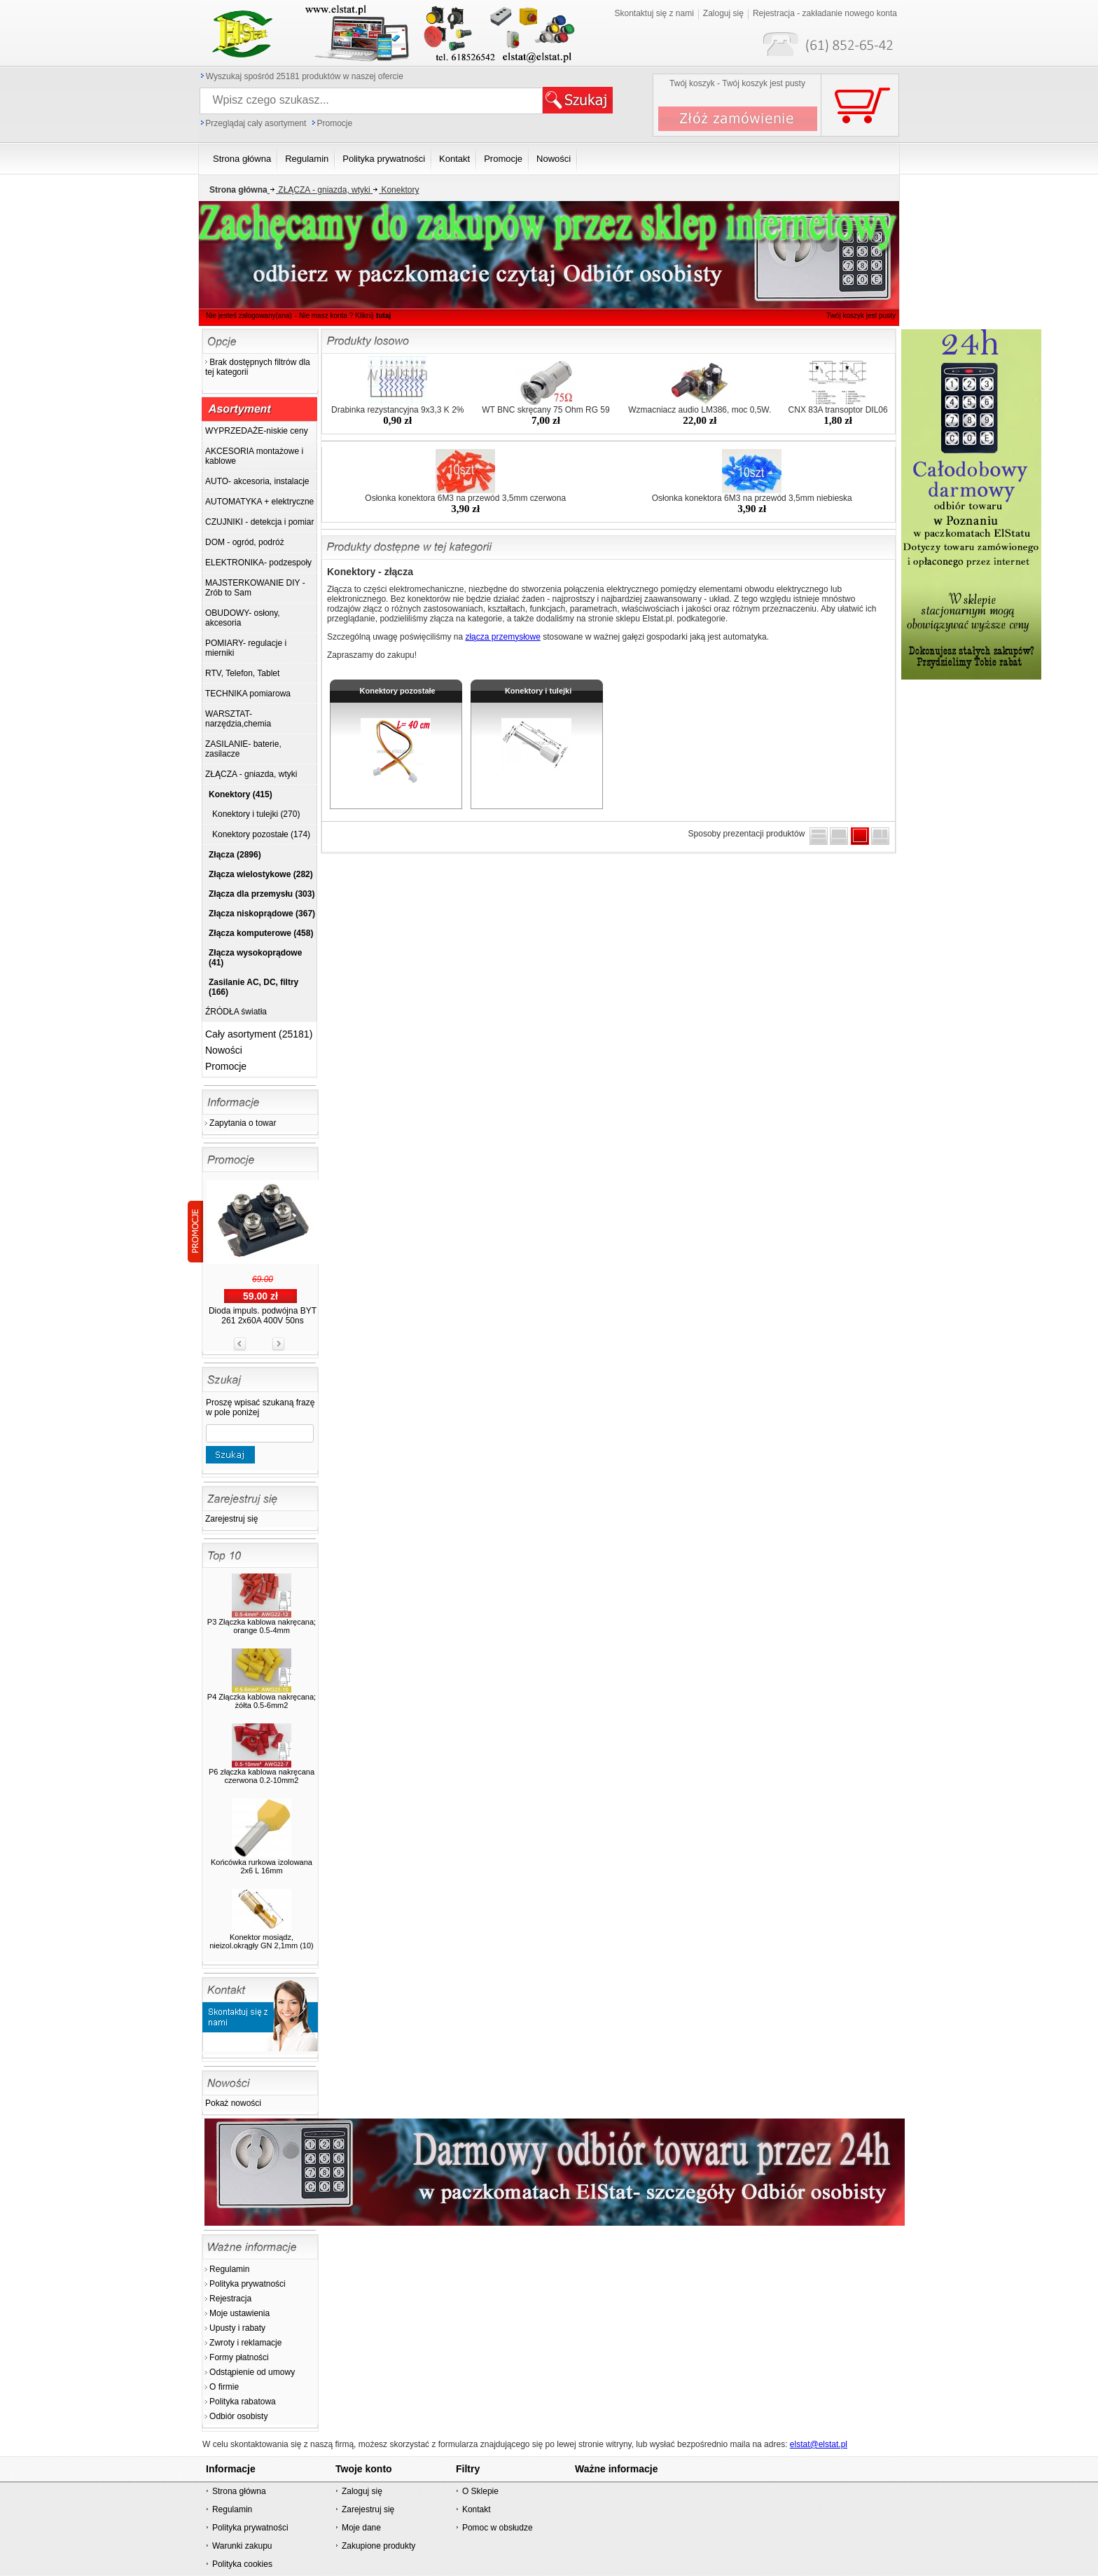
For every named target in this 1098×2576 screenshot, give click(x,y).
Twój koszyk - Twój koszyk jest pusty (737, 83)
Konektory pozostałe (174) (261, 834)
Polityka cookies (242, 2564)
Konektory (394, 190)
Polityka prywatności (247, 2284)
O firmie (224, 2387)
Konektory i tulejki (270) (256, 814)
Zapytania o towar (242, 1123)
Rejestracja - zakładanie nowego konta (825, 13)
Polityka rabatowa (242, 2401)
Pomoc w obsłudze (497, 2528)
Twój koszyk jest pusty (861, 315)
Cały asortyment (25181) (258, 1034)
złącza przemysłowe (502, 637)
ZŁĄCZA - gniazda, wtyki (318, 190)
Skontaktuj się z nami (653, 13)
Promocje (334, 123)
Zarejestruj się (231, 1519)
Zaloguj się (723, 13)
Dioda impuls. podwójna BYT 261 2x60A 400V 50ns (263, 1315)
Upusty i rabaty (237, 2328)
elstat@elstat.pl (818, 2444)
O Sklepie (480, 2491)
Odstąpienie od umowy (252, 2372)
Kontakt (476, 2509)
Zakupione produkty (378, 2546)
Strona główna (239, 2491)
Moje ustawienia (239, 2313)
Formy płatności (239, 2357)
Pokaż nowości (233, 2103)
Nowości (223, 1050)
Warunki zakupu (242, 2546)
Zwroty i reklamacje (245, 2343)
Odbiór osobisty (238, 2416)
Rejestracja (230, 2298)
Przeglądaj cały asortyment (255, 123)
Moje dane (361, 2528)
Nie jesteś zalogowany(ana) (249, 315)
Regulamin (229, 2269)
